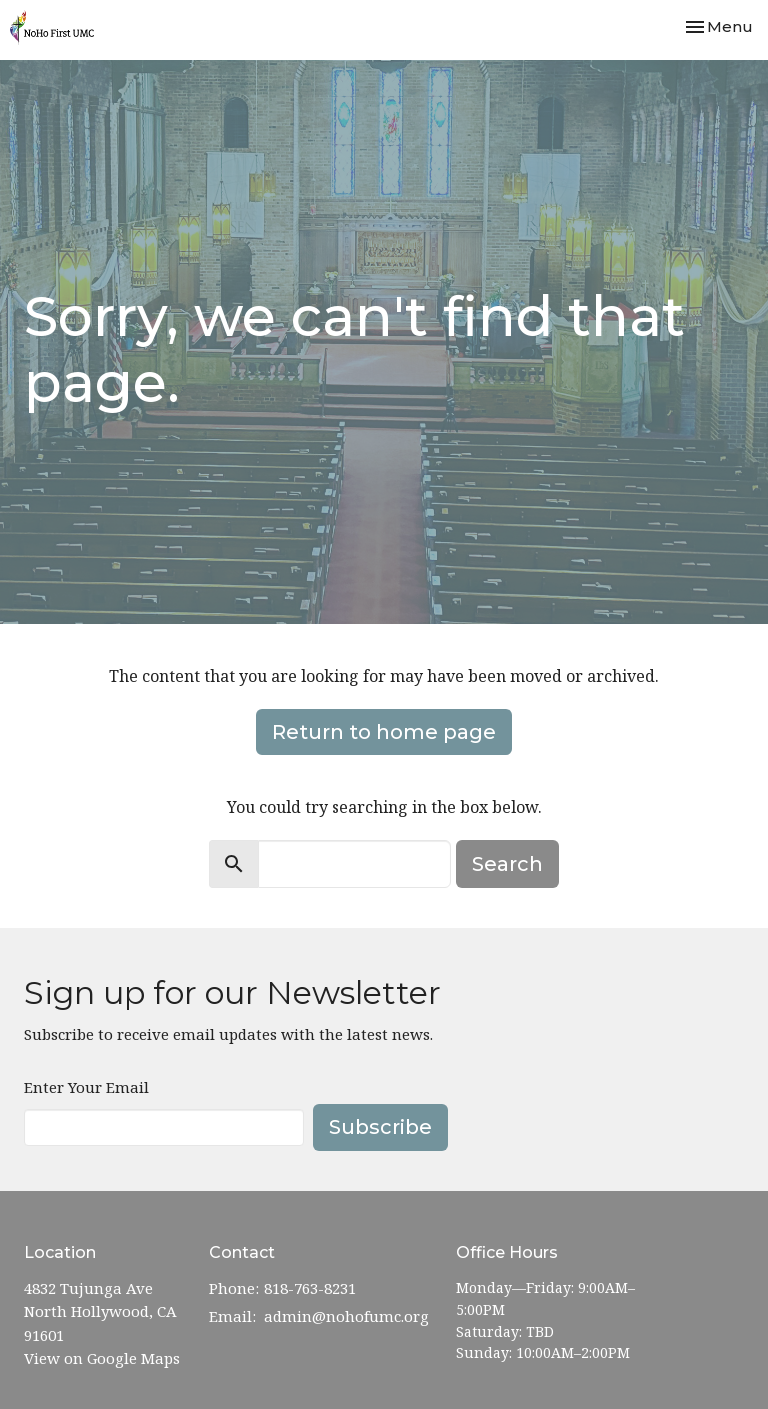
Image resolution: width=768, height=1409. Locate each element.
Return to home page (384, 732)
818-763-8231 (310, 1288)
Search (507, 864)
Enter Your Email (86, 1087)
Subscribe (380, 1127)
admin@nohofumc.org (346, 1316)
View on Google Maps (102, 1358)
